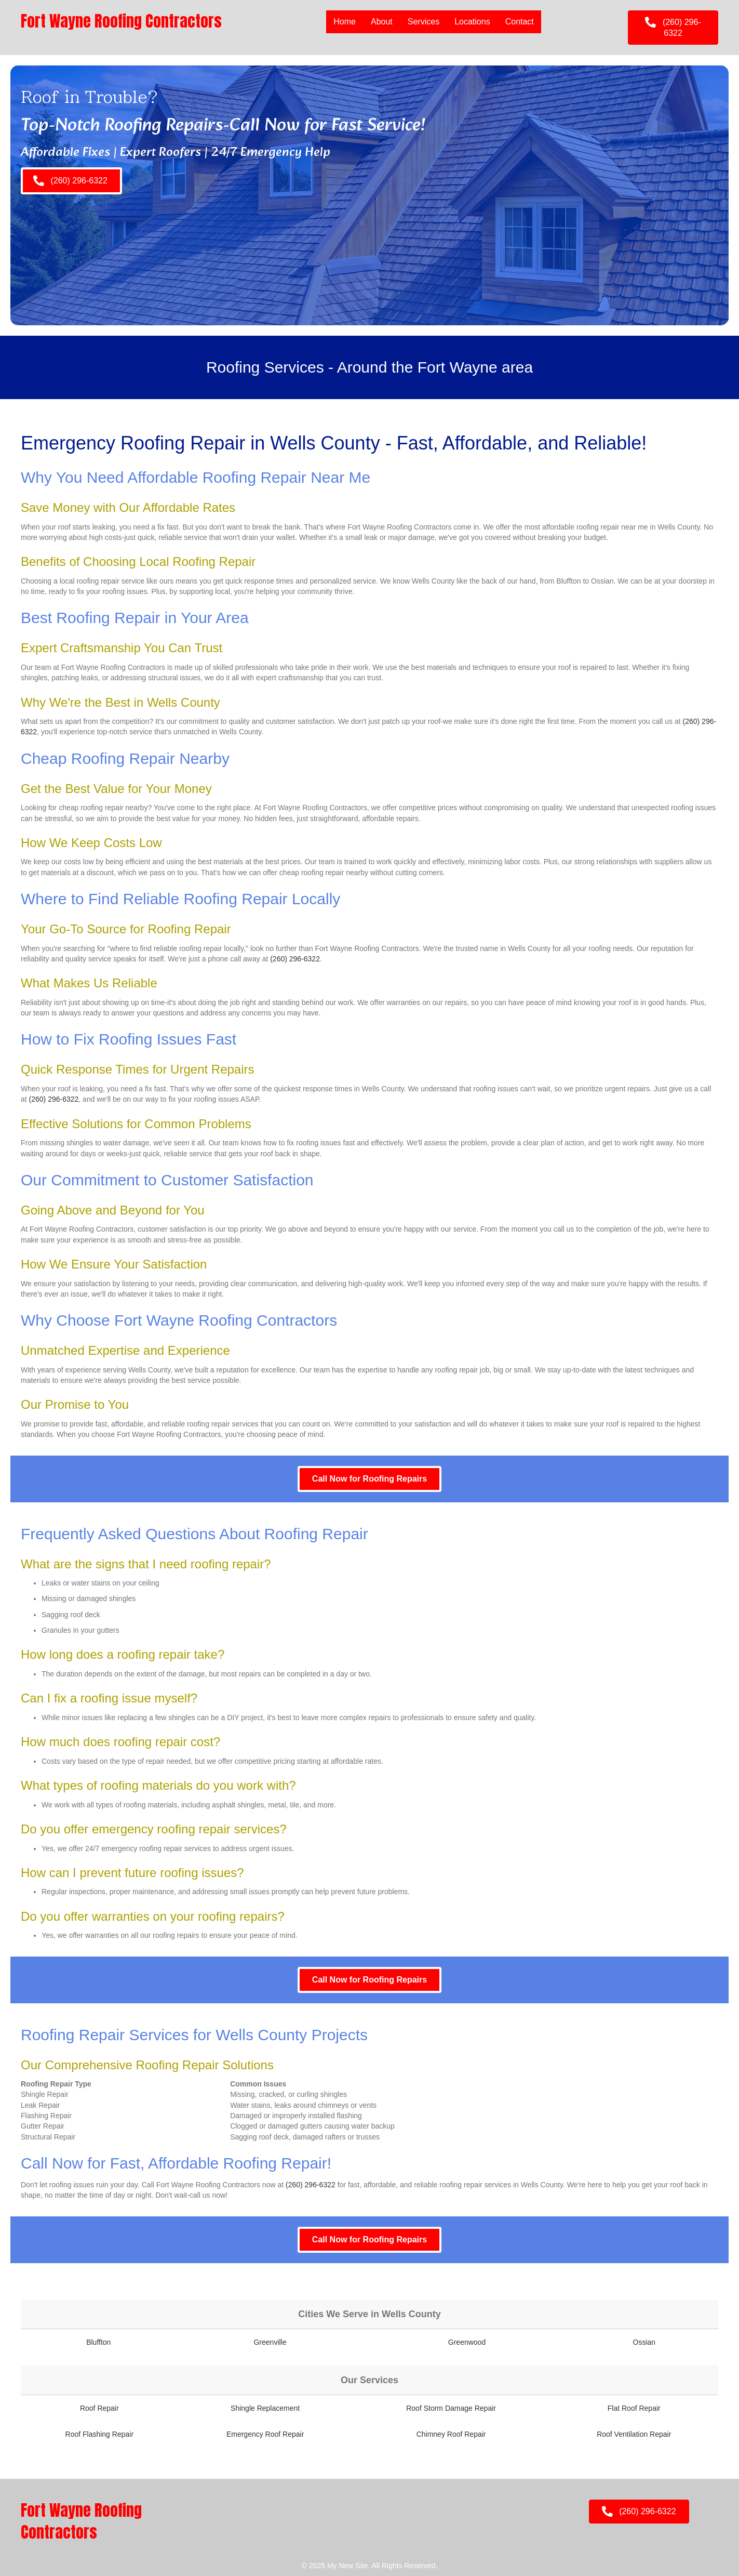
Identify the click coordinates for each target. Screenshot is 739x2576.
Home (344, 21)
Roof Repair (99, 2408)
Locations (472, 21)
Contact (519, 21)
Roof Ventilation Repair (634, 2434)
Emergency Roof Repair (265, 2434)
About (382, 21)
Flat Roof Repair (634, 2408)
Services (423, 21)
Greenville (269, 2342)
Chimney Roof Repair (451, 2434)
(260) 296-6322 (295, 959)
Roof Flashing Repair (99, 2434)
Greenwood (467, 2342)
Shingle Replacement (265, 2408)
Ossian (644, 2342)
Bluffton (98, 2342)
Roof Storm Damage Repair (451, 2408)
